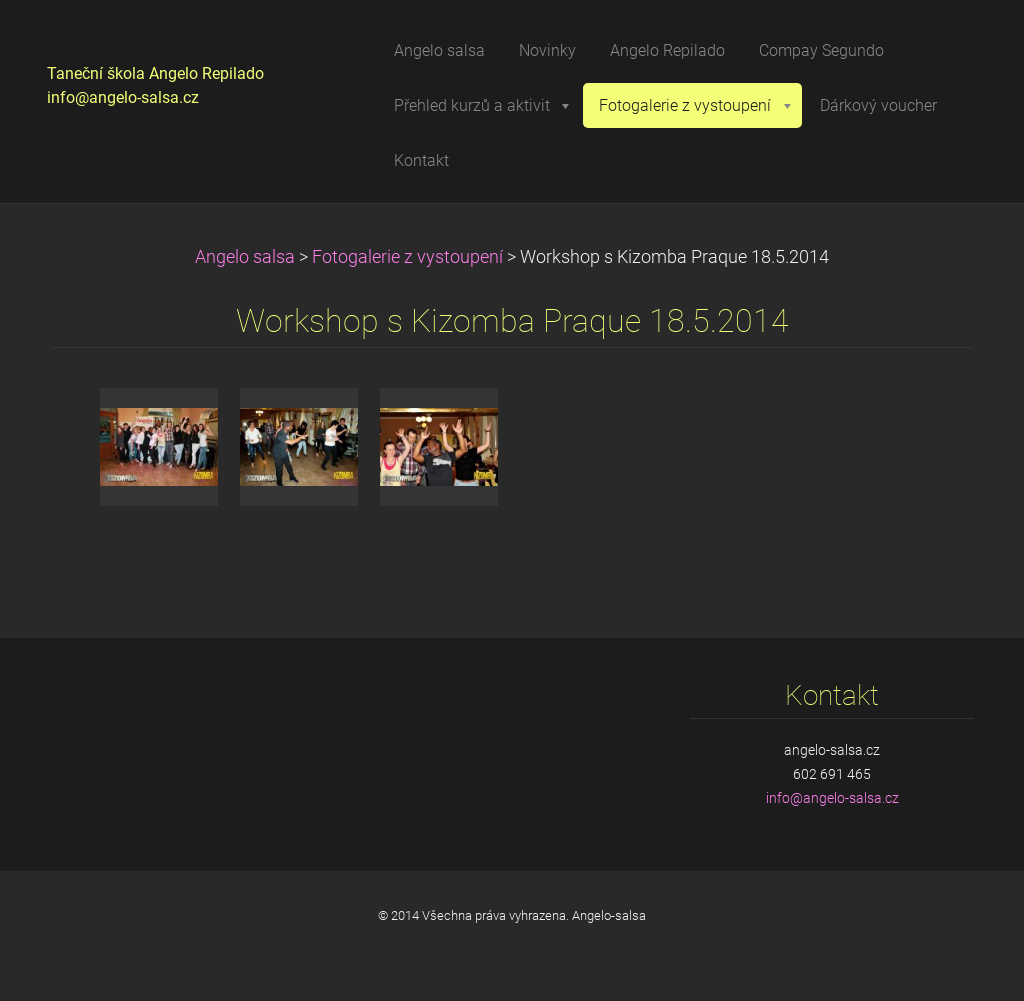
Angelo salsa (245, 257)
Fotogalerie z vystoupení (407, 257)
